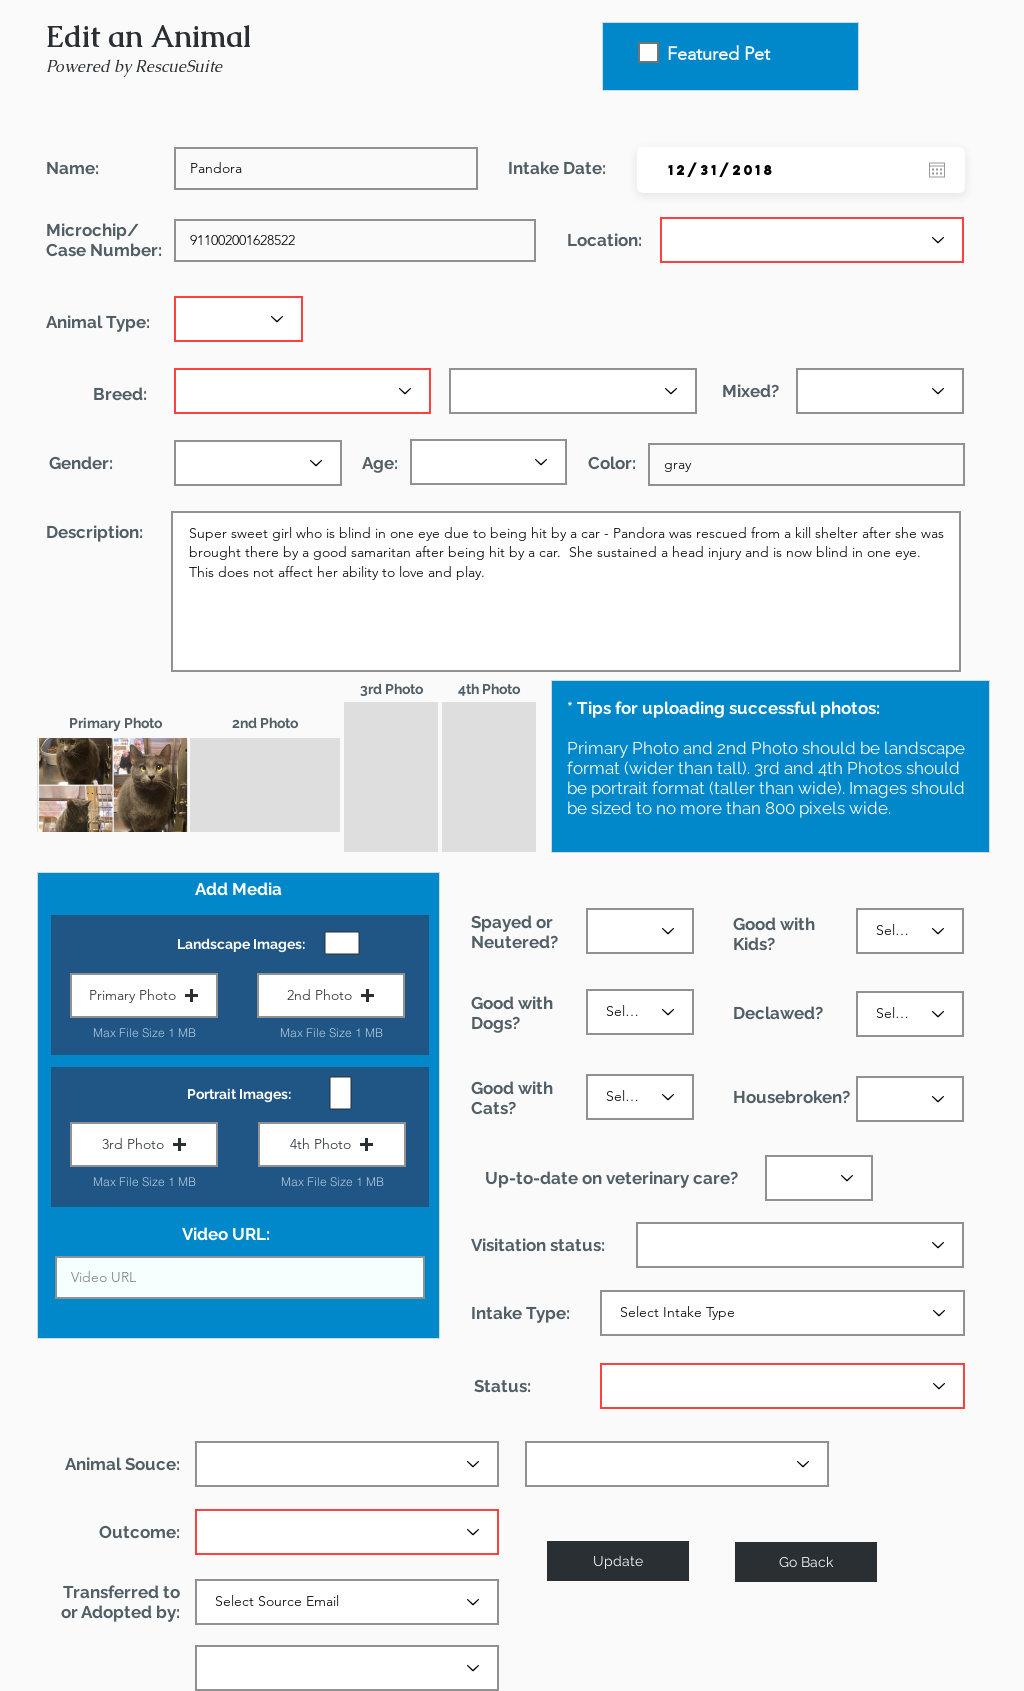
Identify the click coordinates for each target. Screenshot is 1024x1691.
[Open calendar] (937, 170)
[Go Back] (806, 1562)
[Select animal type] (238, 319)
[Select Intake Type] (782, 1313)
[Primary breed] (302, 391)
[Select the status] (640, 931)
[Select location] (812, 240)
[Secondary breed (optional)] (573, 391)
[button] (144, 995)
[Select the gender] (258, 463)
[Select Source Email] (347, 1602)
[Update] (618, 1561)
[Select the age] (488, 462)
